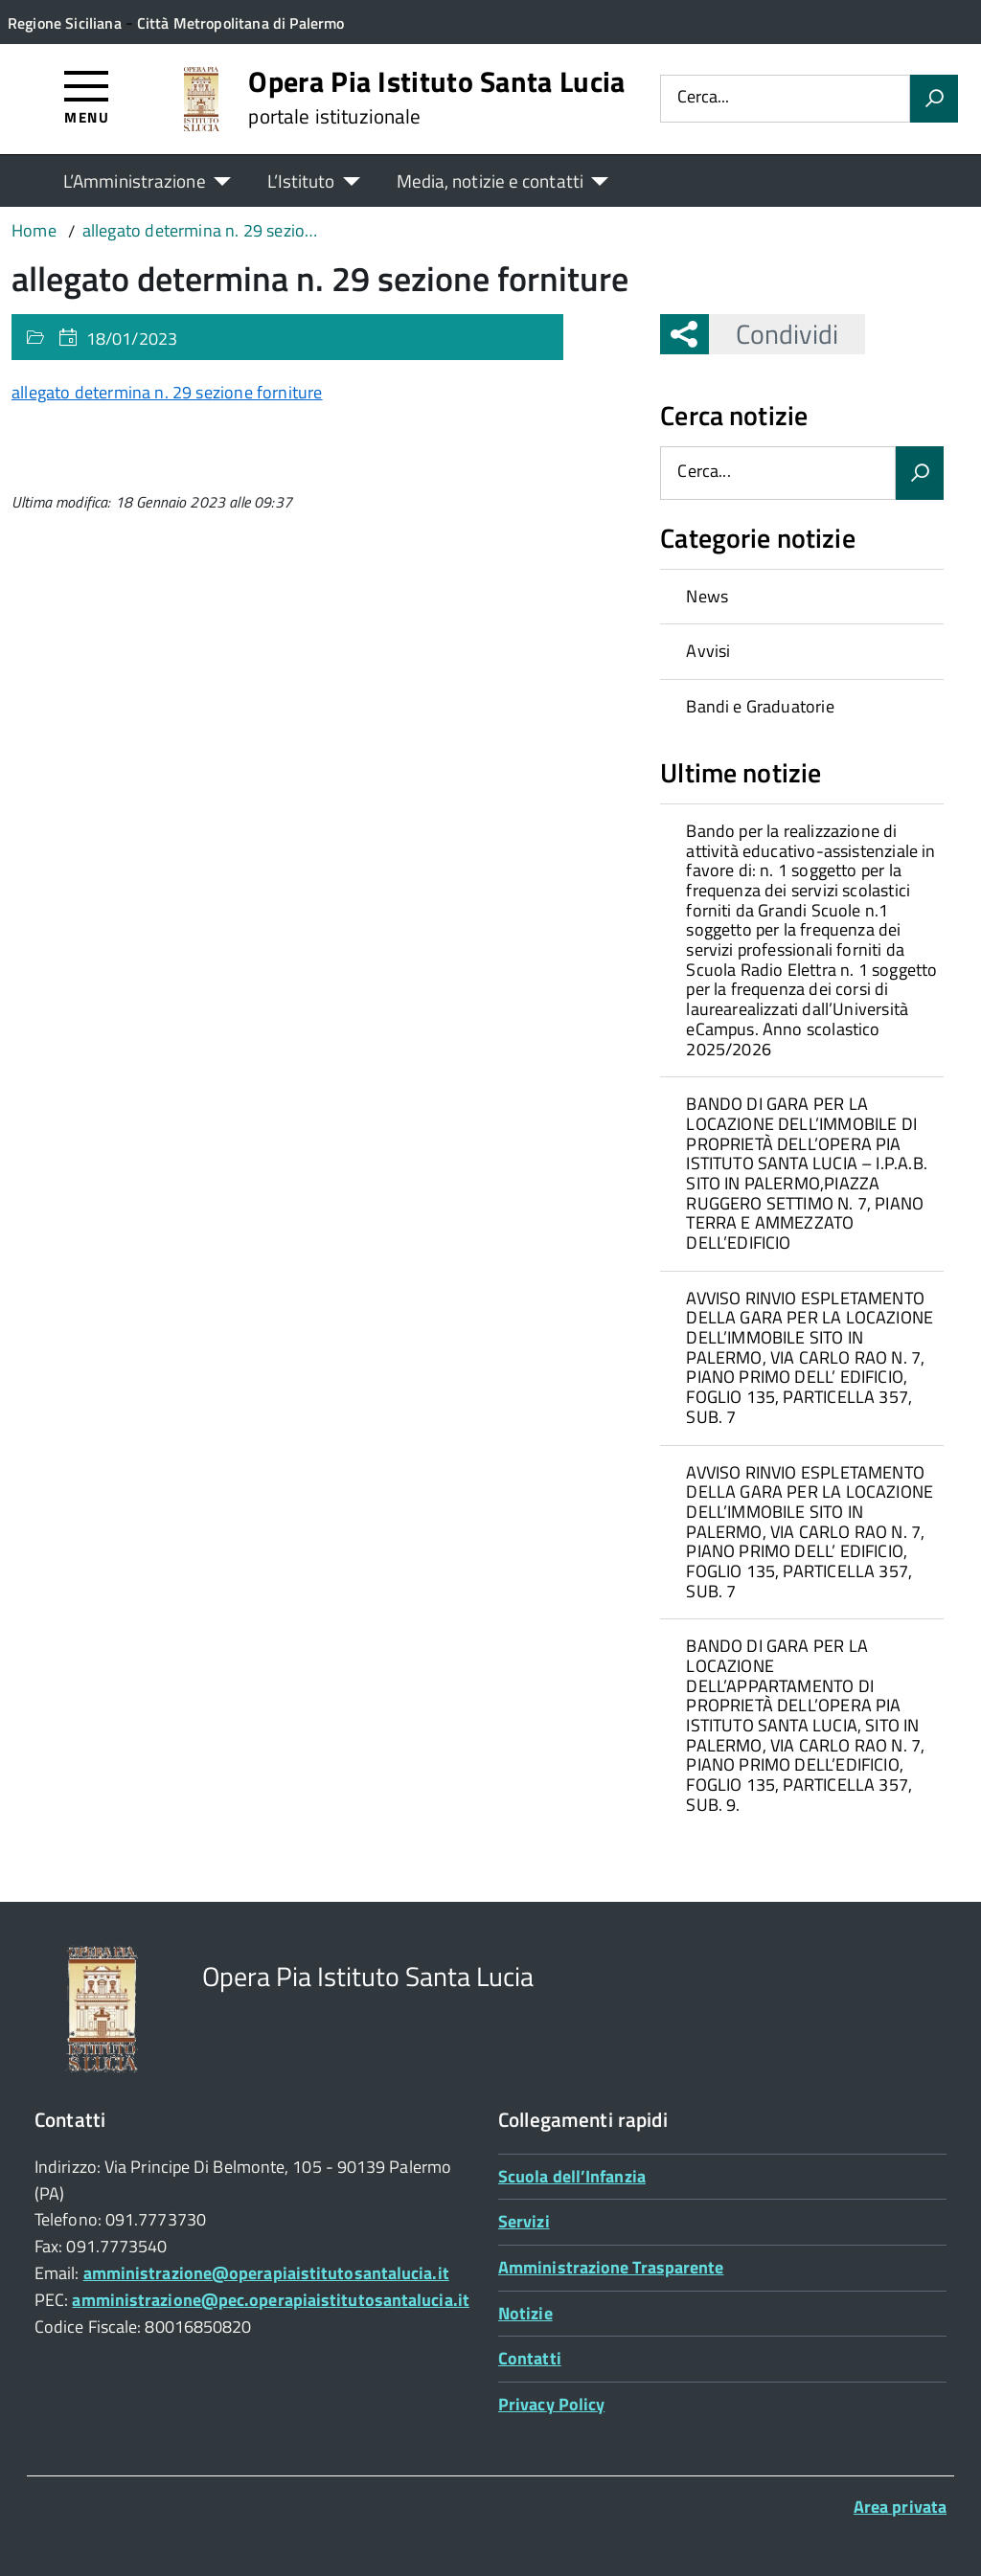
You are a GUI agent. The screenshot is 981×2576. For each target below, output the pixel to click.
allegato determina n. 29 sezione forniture (167, 392)
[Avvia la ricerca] (934, 99)
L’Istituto (301, 180)
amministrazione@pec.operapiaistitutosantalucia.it (270, 2300)
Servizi (524, 2221)
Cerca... (703, 98)
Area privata (900, 2507)
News (707, 596)
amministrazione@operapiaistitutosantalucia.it (266, 2273)
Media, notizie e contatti (490, 180)
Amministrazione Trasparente (610, 2267)
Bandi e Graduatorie (759, 706)
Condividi (773, 333)
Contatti (529, 2358)
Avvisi (708, 651)
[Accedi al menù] (86, 96)
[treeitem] (802, 596)
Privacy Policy (551, 2404)
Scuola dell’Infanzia (572, 2176)
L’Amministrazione (134, 180)
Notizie (525, 2313)
